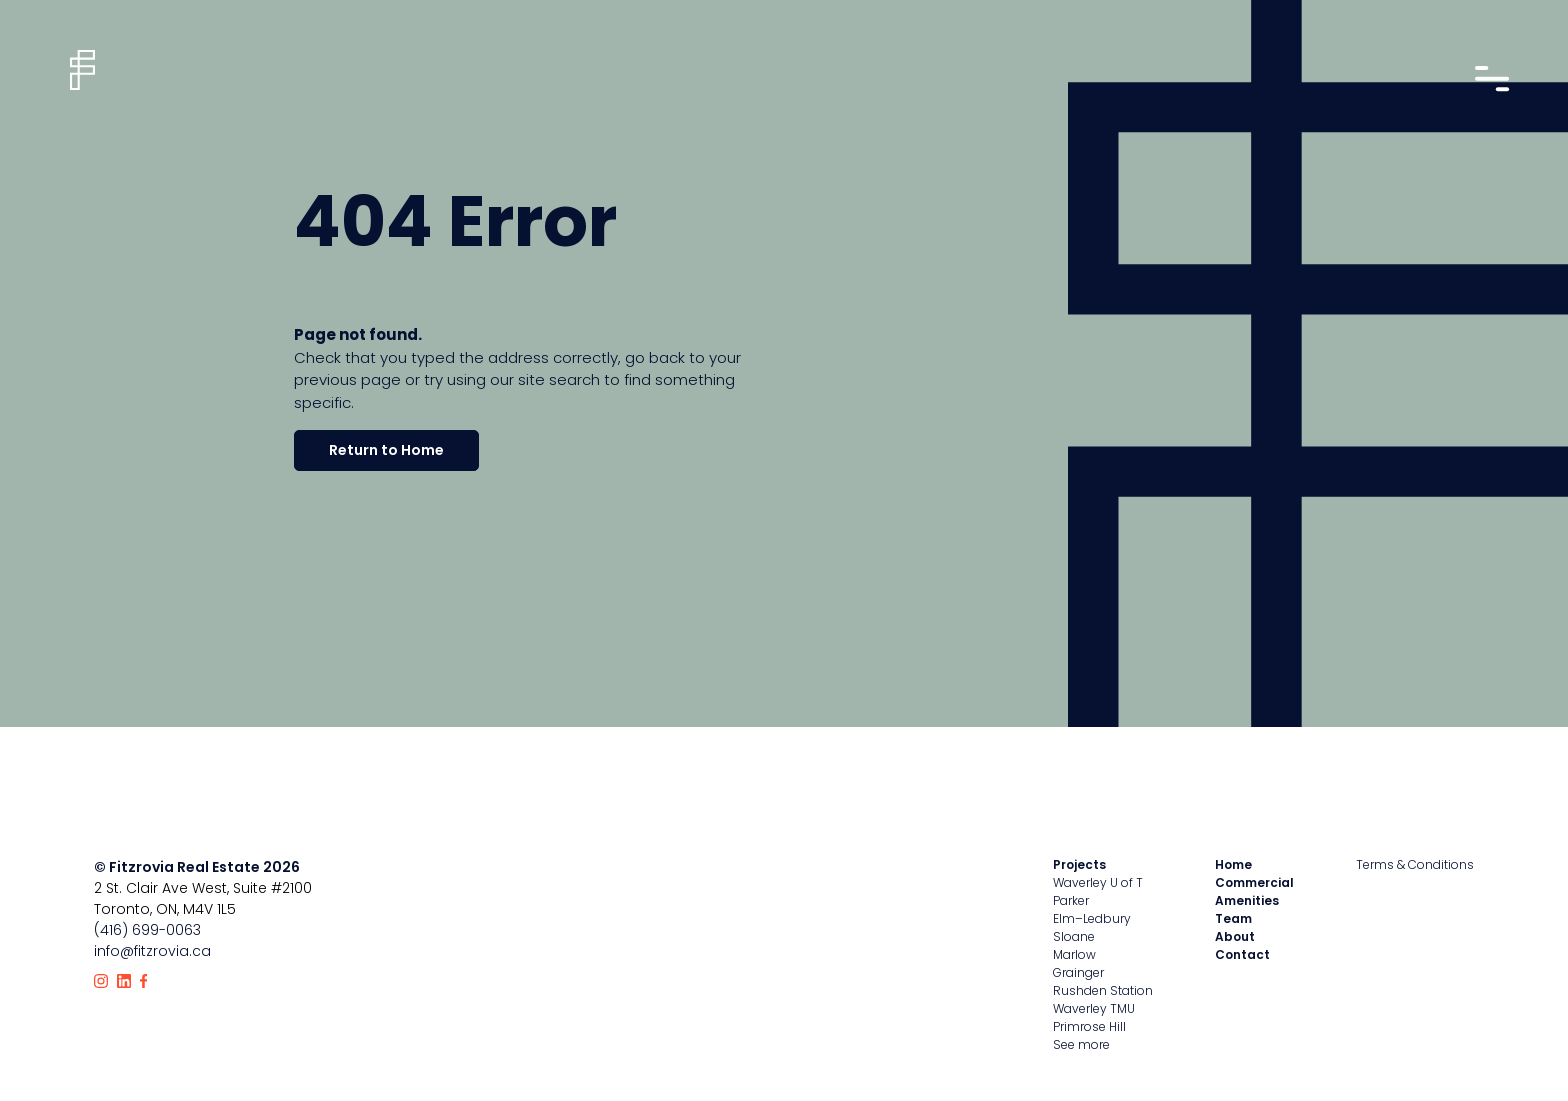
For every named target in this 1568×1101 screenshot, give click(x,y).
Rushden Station (1103, 990)
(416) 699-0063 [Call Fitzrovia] (147, 930)
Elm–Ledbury (1092, 918)
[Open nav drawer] (1490, 78)
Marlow (1074, 954)
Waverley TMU (1094, 1008)
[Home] (82, 70)
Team (1233, 918)
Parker (1071, 900)
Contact (1242, 954)
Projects (1079, 864)
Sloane (1074, 936)
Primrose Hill (1089, 1026)
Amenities (1247, 900)
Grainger (1078, 972)
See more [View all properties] (1081, 1044)
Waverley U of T (1098, 882)
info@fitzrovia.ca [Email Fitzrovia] (152, 951)
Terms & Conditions (1415, 864)
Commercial (1254, 882)
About (1235, 936)
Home (1233, 864)
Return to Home (386, 450)
